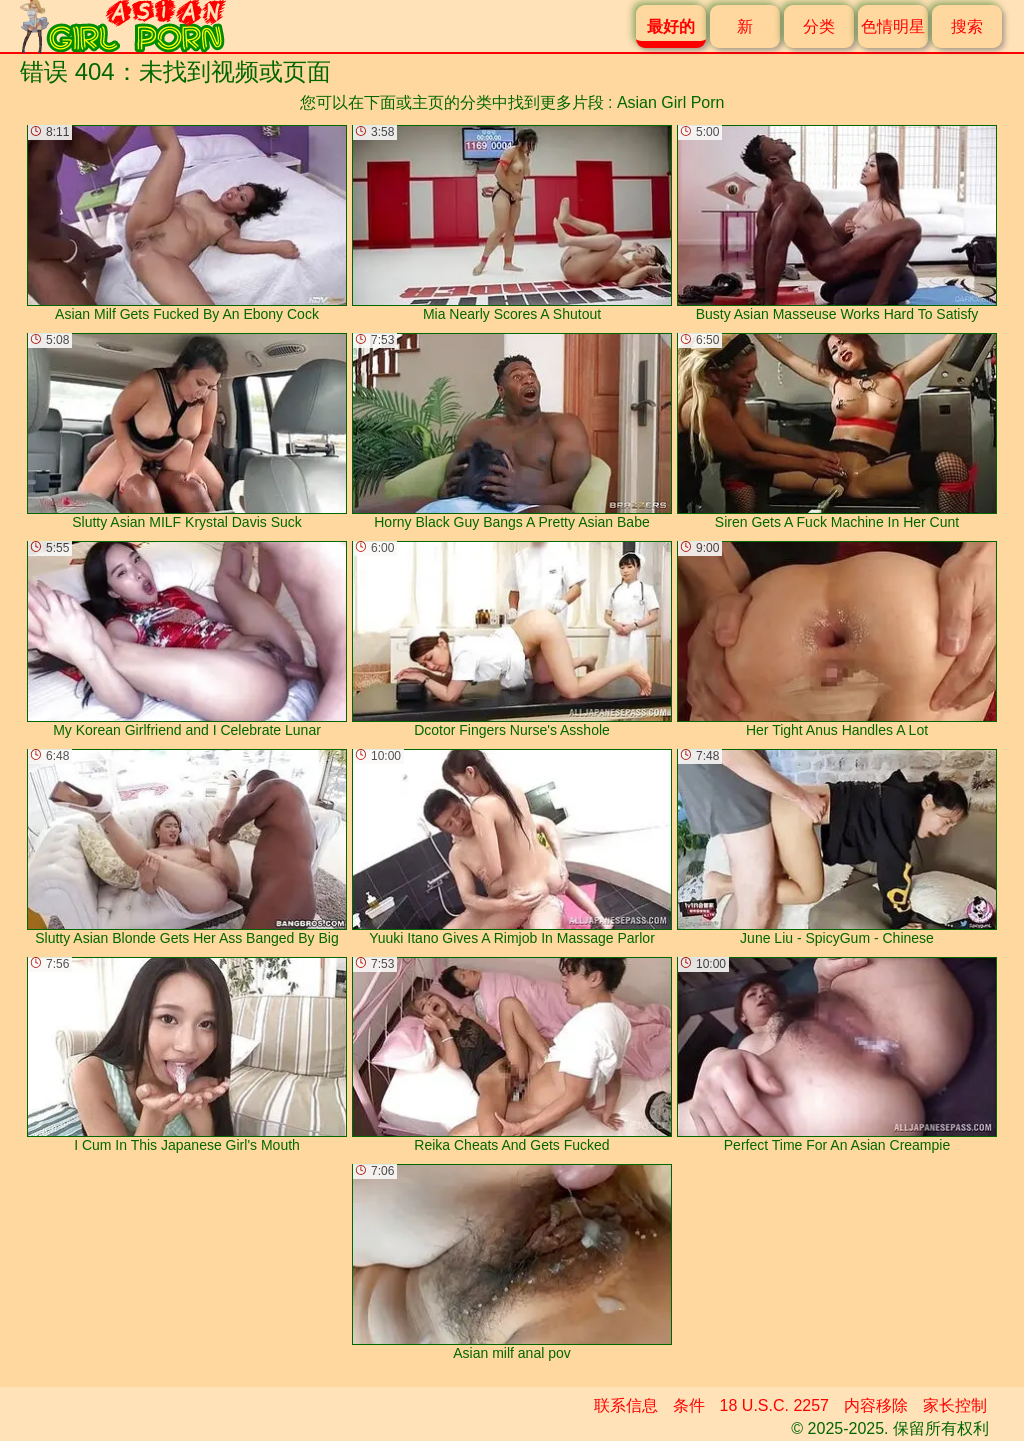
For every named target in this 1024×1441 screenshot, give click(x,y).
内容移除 (876, 1405)
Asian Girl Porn (671, 102)
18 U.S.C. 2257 (774, 1405)
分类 (819, 26)
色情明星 (893, 26)
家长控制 (955, 1405)
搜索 (967, 26)
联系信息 (626, 1405)
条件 (689, 1405)
